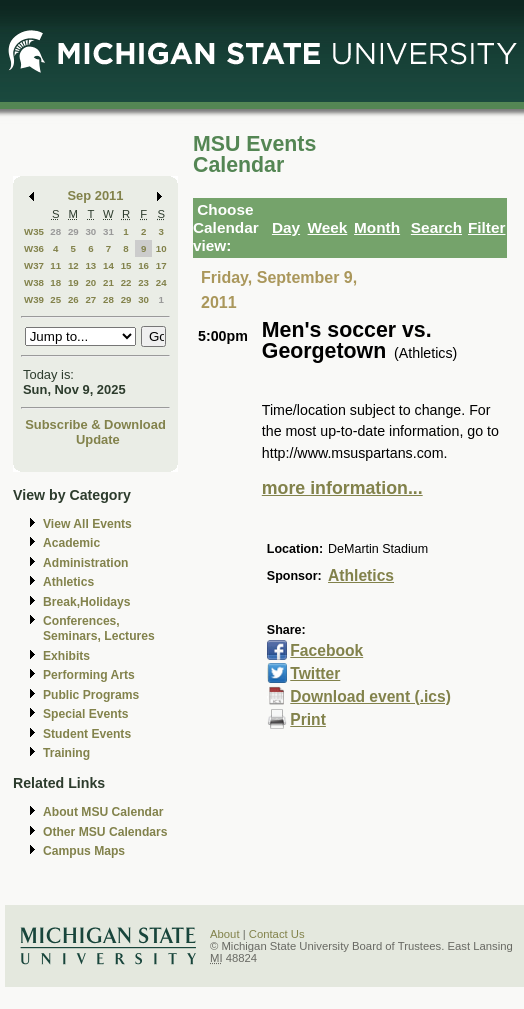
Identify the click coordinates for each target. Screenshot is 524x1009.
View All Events (87, 524)
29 (73, 231)
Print (308, 719)
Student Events (87, 734)
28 (55, 231)
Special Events (85, 714)
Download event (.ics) (370, 696)
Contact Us (277, 934)
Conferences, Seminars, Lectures (99, 628)
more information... (342, 488)
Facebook (326, 650)
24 (161, 282)
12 (73, 265)
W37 (34, 265)
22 (126, 282)
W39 (34, 299)
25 (55, 299)
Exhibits (66, 656)
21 (108, 282)
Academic (71, 543)
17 (161, 265)
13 (90, 265)
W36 (34, 248)
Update (98, 439)
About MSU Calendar (103, 812)
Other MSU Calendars (105, 832)
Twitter (315, 673)
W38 (34, 282)
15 (126, 265)
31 (108, 231)
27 (90, 299)
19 (73, 282)
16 (143, 265)
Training (66, 753)
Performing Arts (89, 675)
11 (55, 265)
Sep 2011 (96, 195)
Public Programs (91, 695)
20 (90, 282)
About (225, 934)
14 (108, 265)
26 (73, 299)
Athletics (68, 582)
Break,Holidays (87, 602)
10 (161, 248)
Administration (85, 563)
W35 (34, 231)
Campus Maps (84, 851)
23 (143, 282)
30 (90, 231)
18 (55, 282)
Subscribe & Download (95, 424)
